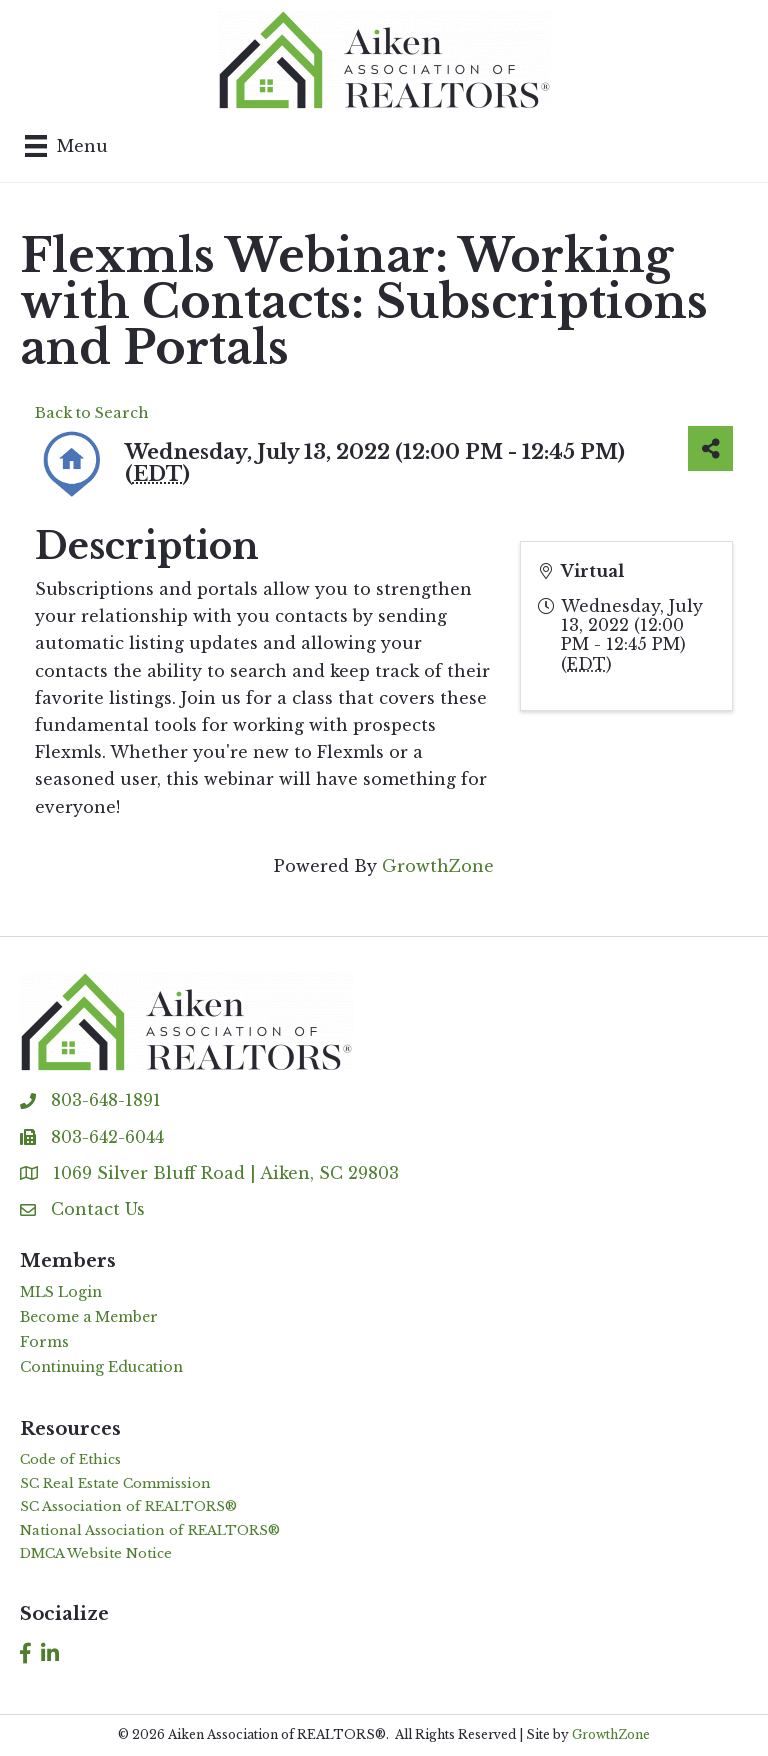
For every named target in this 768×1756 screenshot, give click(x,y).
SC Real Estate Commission (115, 1483)
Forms (44, 1342)
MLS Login (61, 1292)
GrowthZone (438, 866)
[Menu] (66, 146)
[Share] (710, 448)
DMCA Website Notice (96, 1553)
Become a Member (89, 1317)
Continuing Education (101, 1367)
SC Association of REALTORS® (128, 1506)
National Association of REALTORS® (150, 1530)
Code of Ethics (70, 1459)
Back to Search (92, 413)
